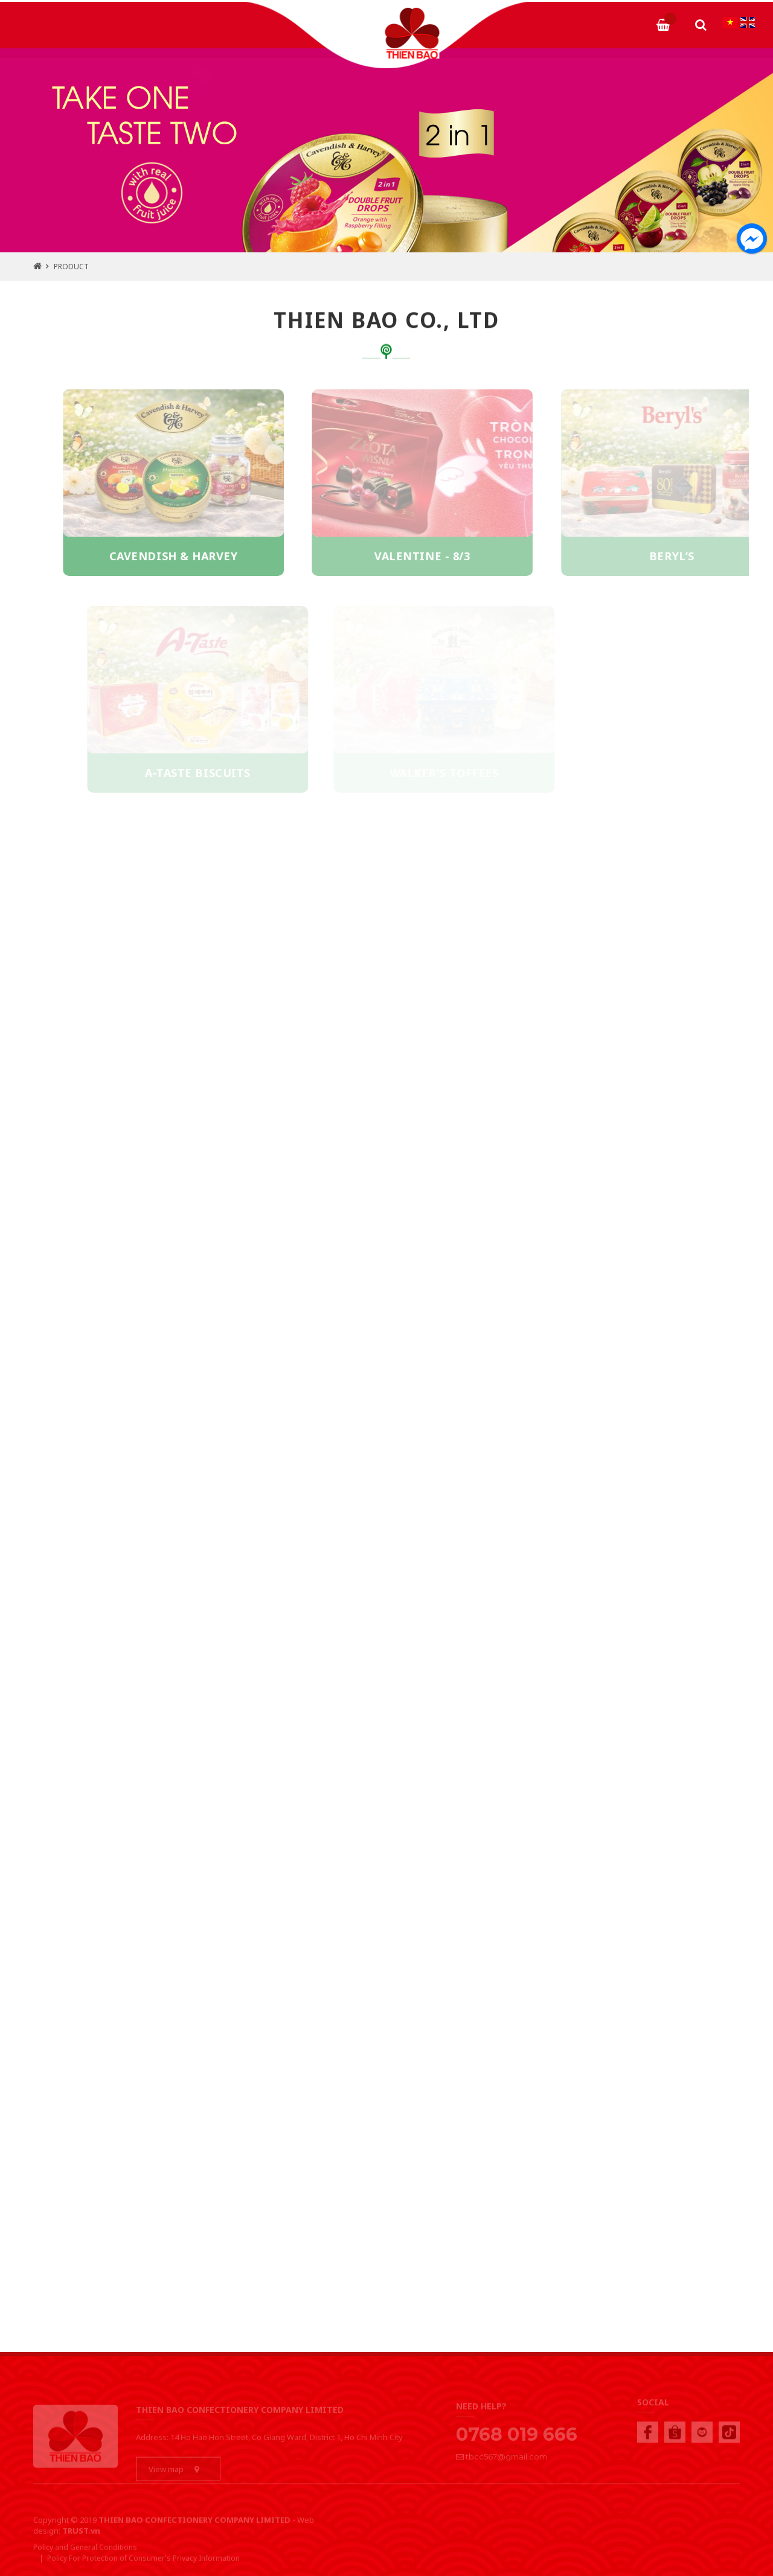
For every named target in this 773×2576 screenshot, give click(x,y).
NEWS (552, 18)
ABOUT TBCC (163, 18)
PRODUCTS (244, 18)
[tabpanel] (386, 150)
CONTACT (616, 18)
